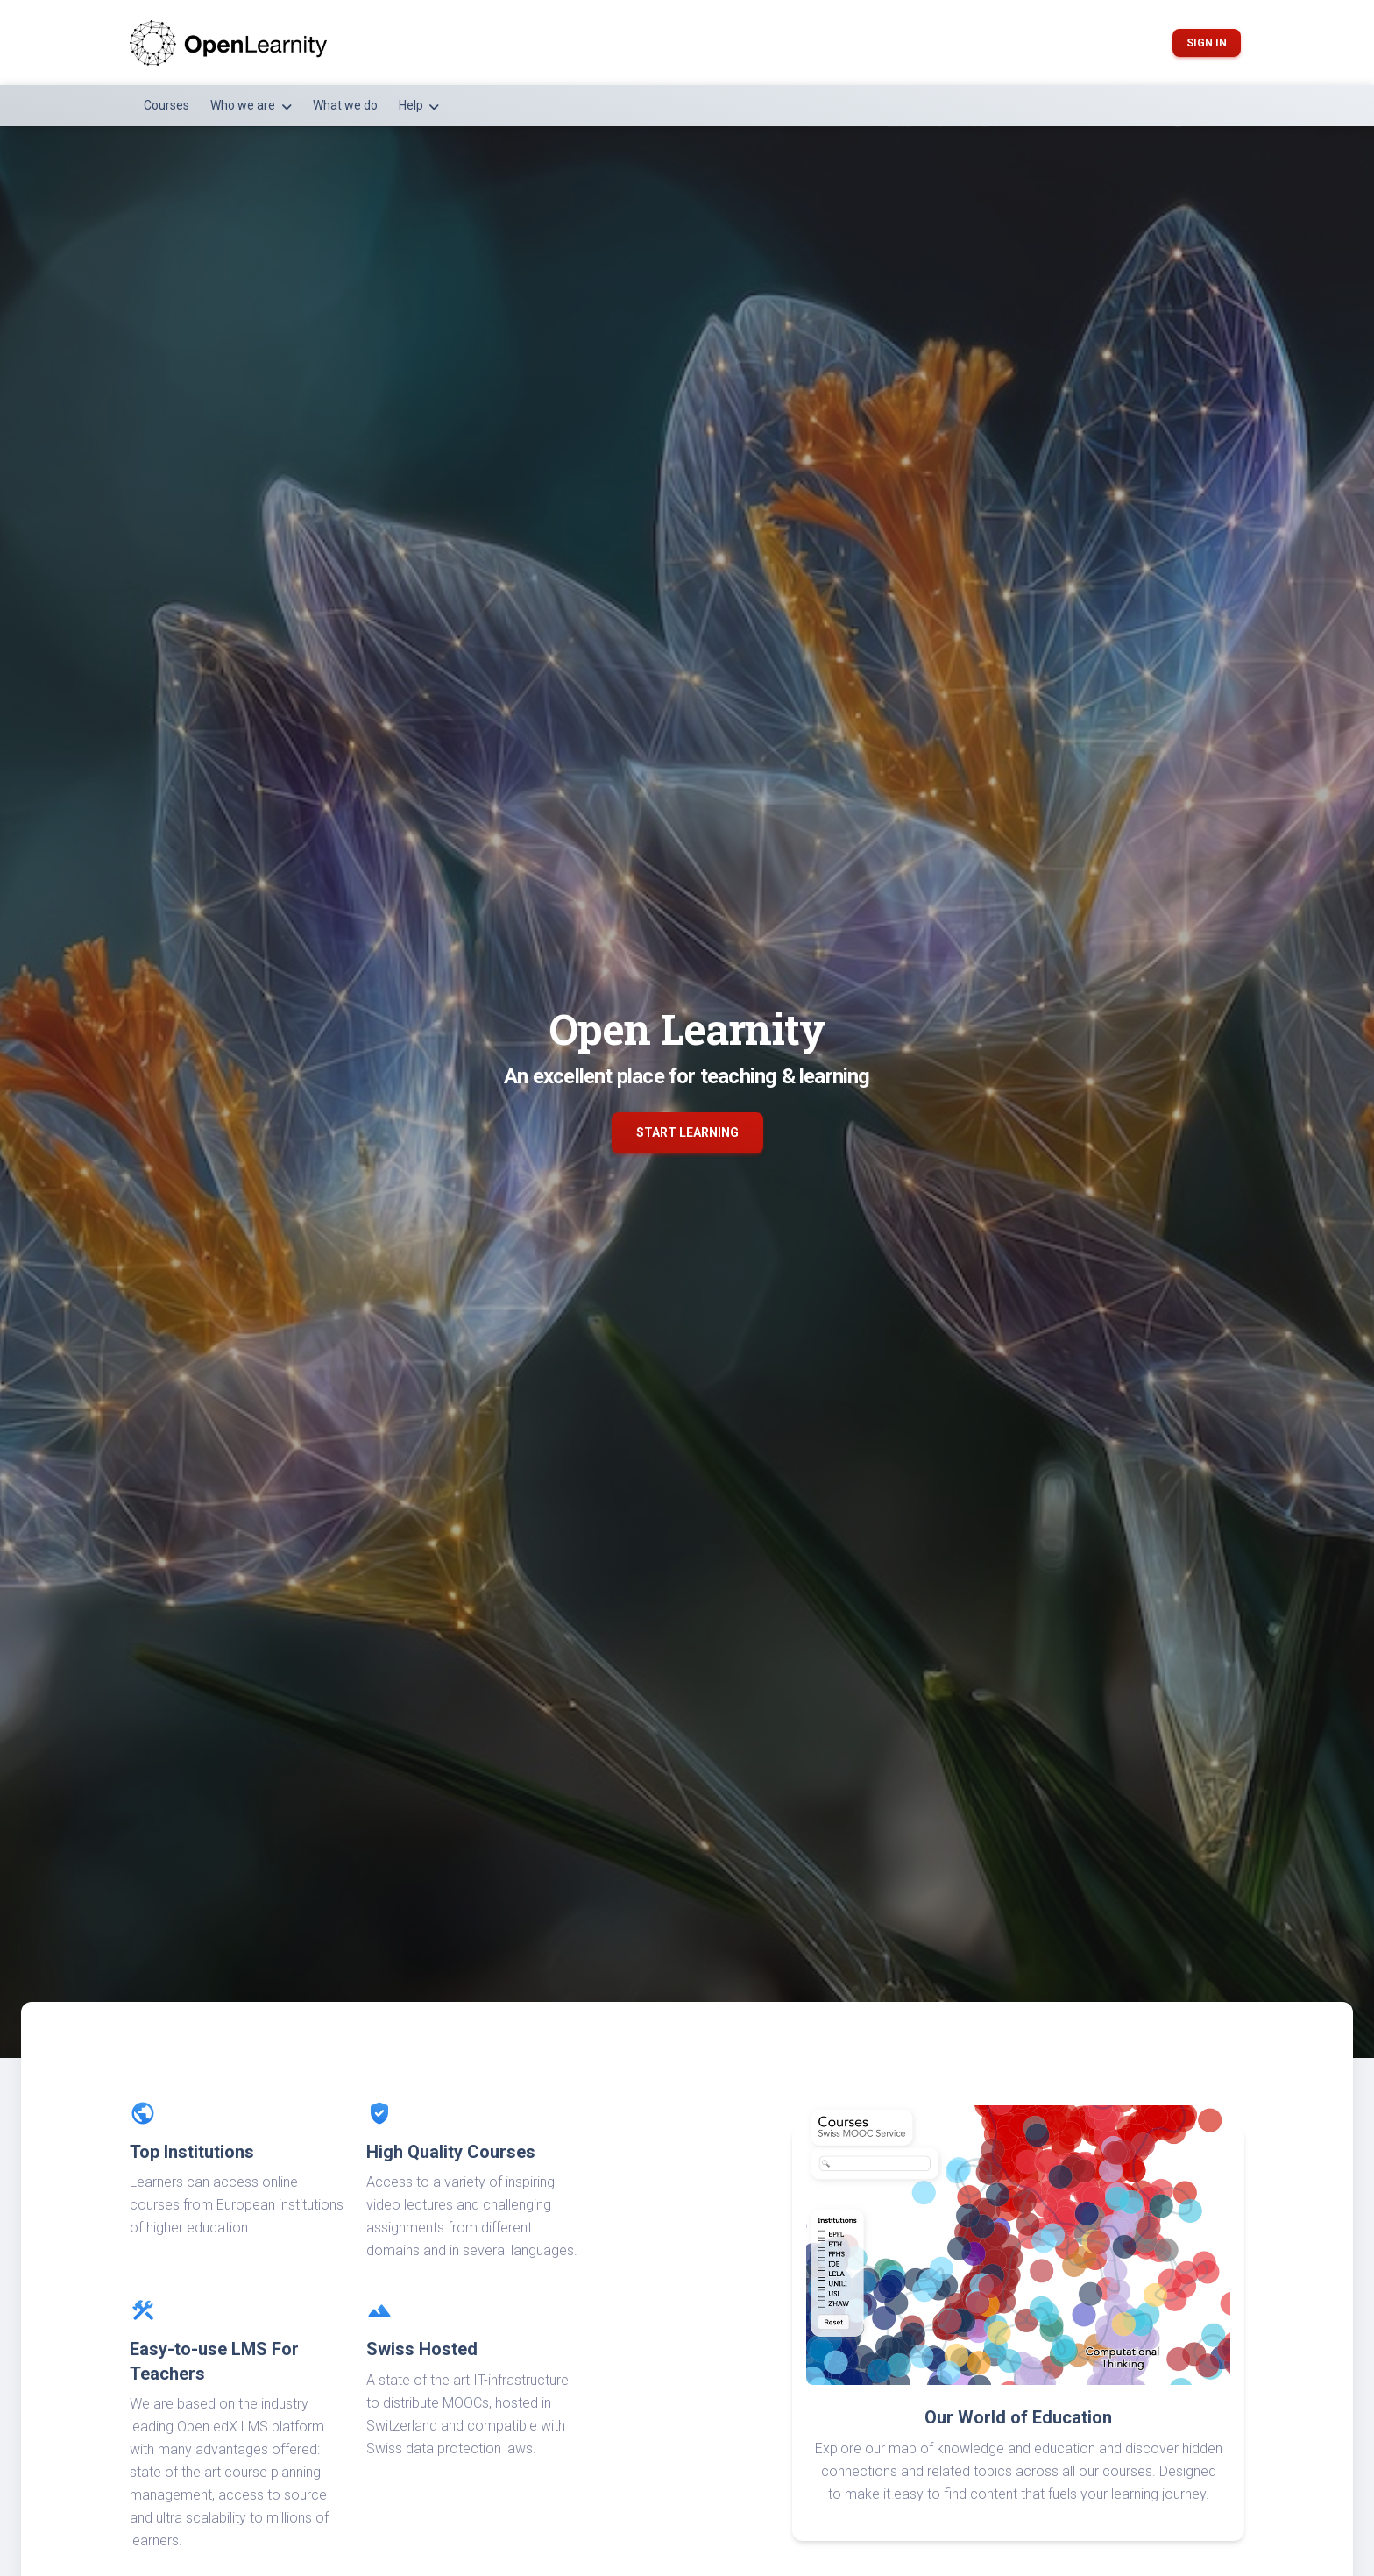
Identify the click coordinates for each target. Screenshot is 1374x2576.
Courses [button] (166, 105)
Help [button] (412, 105)
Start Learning (687, 1132)
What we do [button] (345, 105)
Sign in (1206, 43)
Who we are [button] (244, 105)
